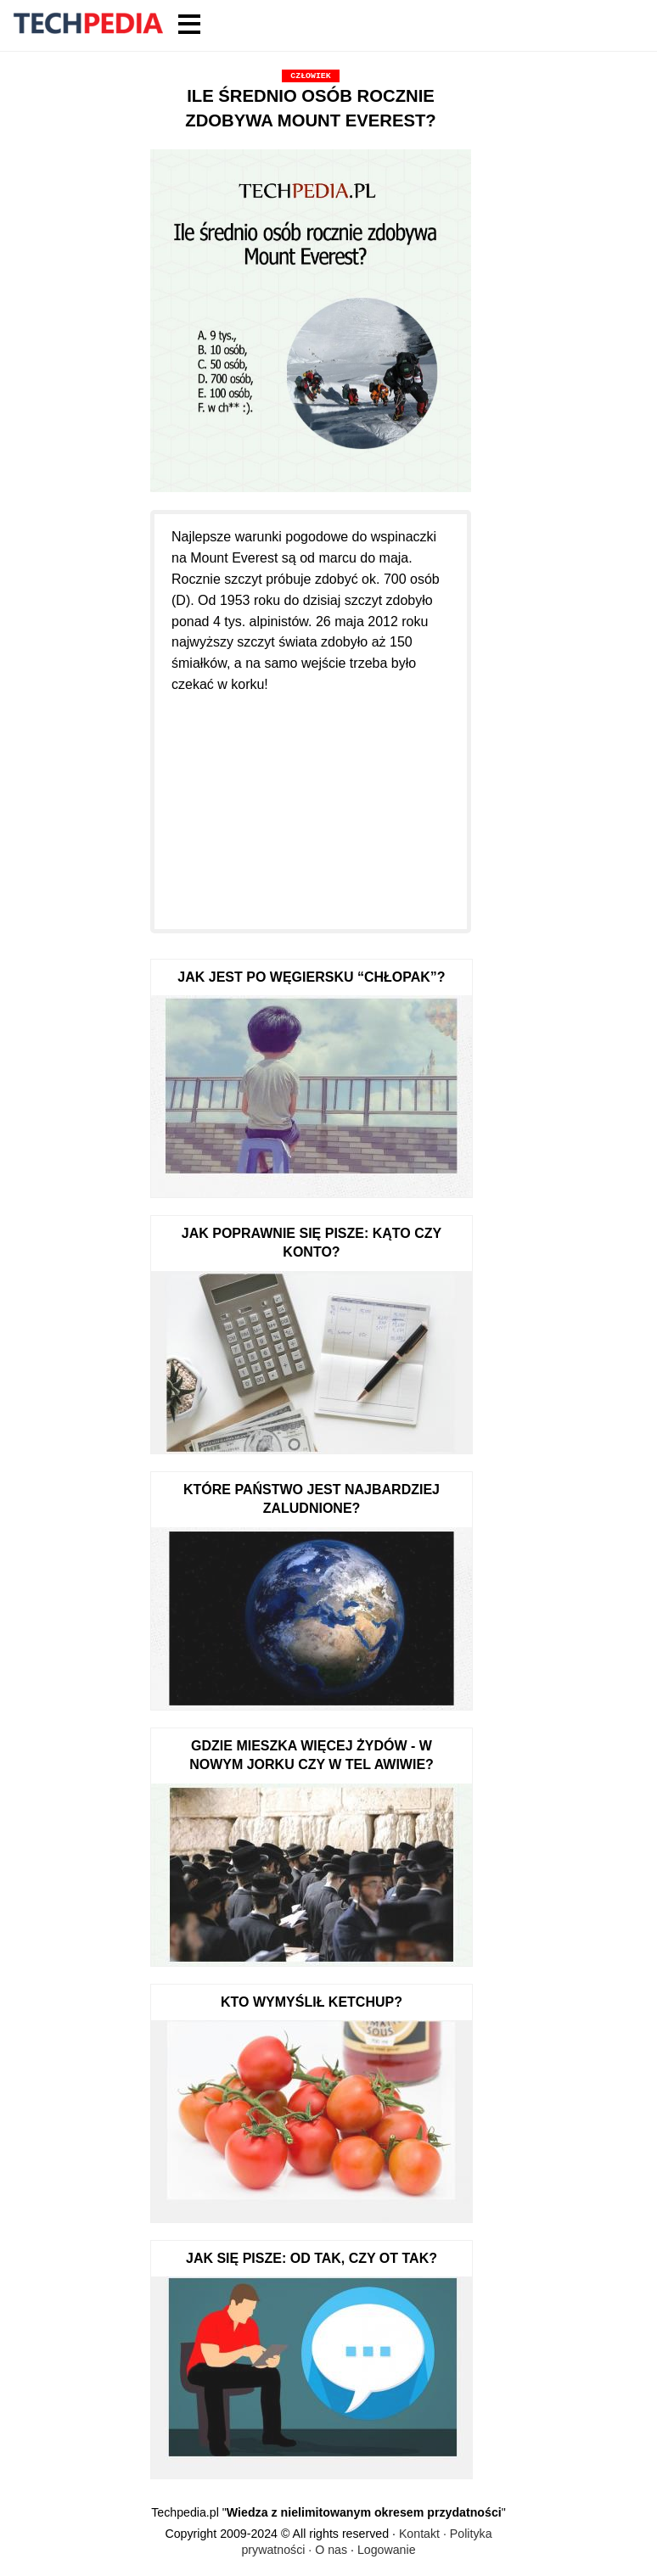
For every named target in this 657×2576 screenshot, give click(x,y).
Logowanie (386, 2549)
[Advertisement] (310, 802)
